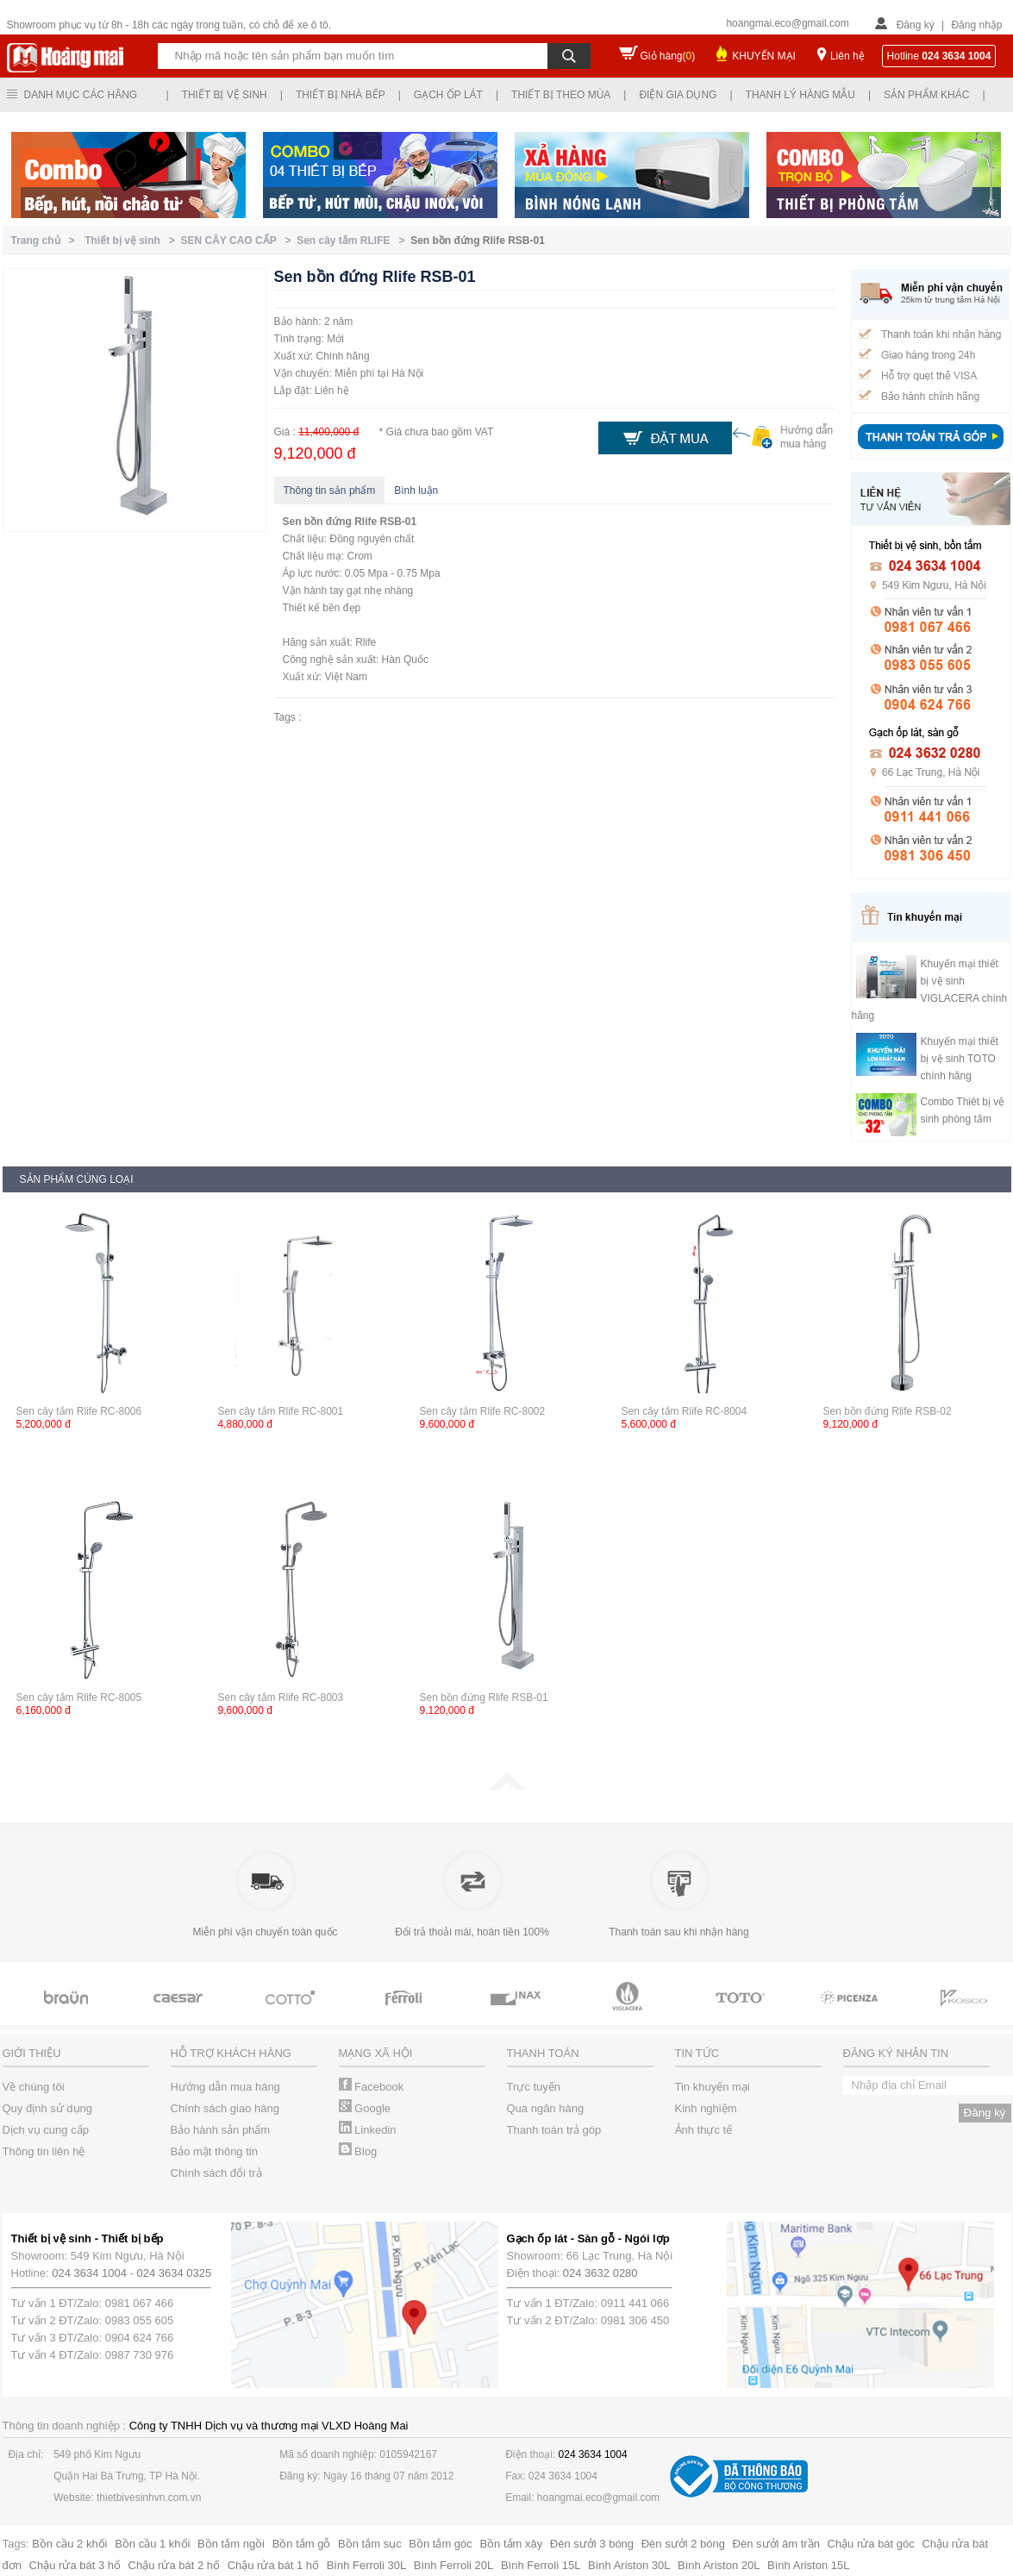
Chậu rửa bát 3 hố (75, 2565)
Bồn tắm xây (510, 2543)
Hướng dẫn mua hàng (225, 2086)
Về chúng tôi (34, 2086)
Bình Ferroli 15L (541, 2565)
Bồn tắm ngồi (231, 2543)
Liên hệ (847, 56)
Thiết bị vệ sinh (224, 95)
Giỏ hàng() (668, 56)
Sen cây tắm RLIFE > (353, 240)
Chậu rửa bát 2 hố (174, 2565)
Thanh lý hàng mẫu (800, 95)
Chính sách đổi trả (216, 2172)
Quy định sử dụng (48, 2108)
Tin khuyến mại (712, 2086)
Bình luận (416, 491)
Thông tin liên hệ (44, 2151)
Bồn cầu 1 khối (152, 2543)
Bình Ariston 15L (808, 2565)
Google (365, 2108)
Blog (358, 2151)
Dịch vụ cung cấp (46, 2129)
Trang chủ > (46, 240)
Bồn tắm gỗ (301, 2543)
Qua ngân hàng (546, 2108)
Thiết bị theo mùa (560, 95)
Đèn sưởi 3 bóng (592, 2543)
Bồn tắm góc (440, 2543)
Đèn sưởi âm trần (776, 2543)
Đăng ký (916, 25)
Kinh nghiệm (706, 2108)
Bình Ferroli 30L (367, 2565)
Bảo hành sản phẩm (221, 2129)
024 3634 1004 (89, 2273)
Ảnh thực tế (704, 2129)
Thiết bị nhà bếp (340, 95)
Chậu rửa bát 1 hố (273, 2565)
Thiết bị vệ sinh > (132, 240)
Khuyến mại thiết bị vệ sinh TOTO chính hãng (959, 1058)
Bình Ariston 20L (719, 2565)
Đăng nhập (976, 25)
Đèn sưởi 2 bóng (683, 2543)
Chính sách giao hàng (225, 2108)
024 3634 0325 (174, 2273)
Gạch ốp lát (448, 95)
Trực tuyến (533, 2086)
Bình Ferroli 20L (454, 2565)
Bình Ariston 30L (629, 2565)
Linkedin (368, 2129)
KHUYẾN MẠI (764, 56)
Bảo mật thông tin (214, 2151)
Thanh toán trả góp (554, 2129)
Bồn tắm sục (370, 2543)
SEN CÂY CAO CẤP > (239, 240)
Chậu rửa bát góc (871, 2543)
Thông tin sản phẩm (330, 491)
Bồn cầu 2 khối (69, 2543)
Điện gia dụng (677, 95)
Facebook (371, 2086)
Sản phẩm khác (926, 95)
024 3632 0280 (600, 2273)
